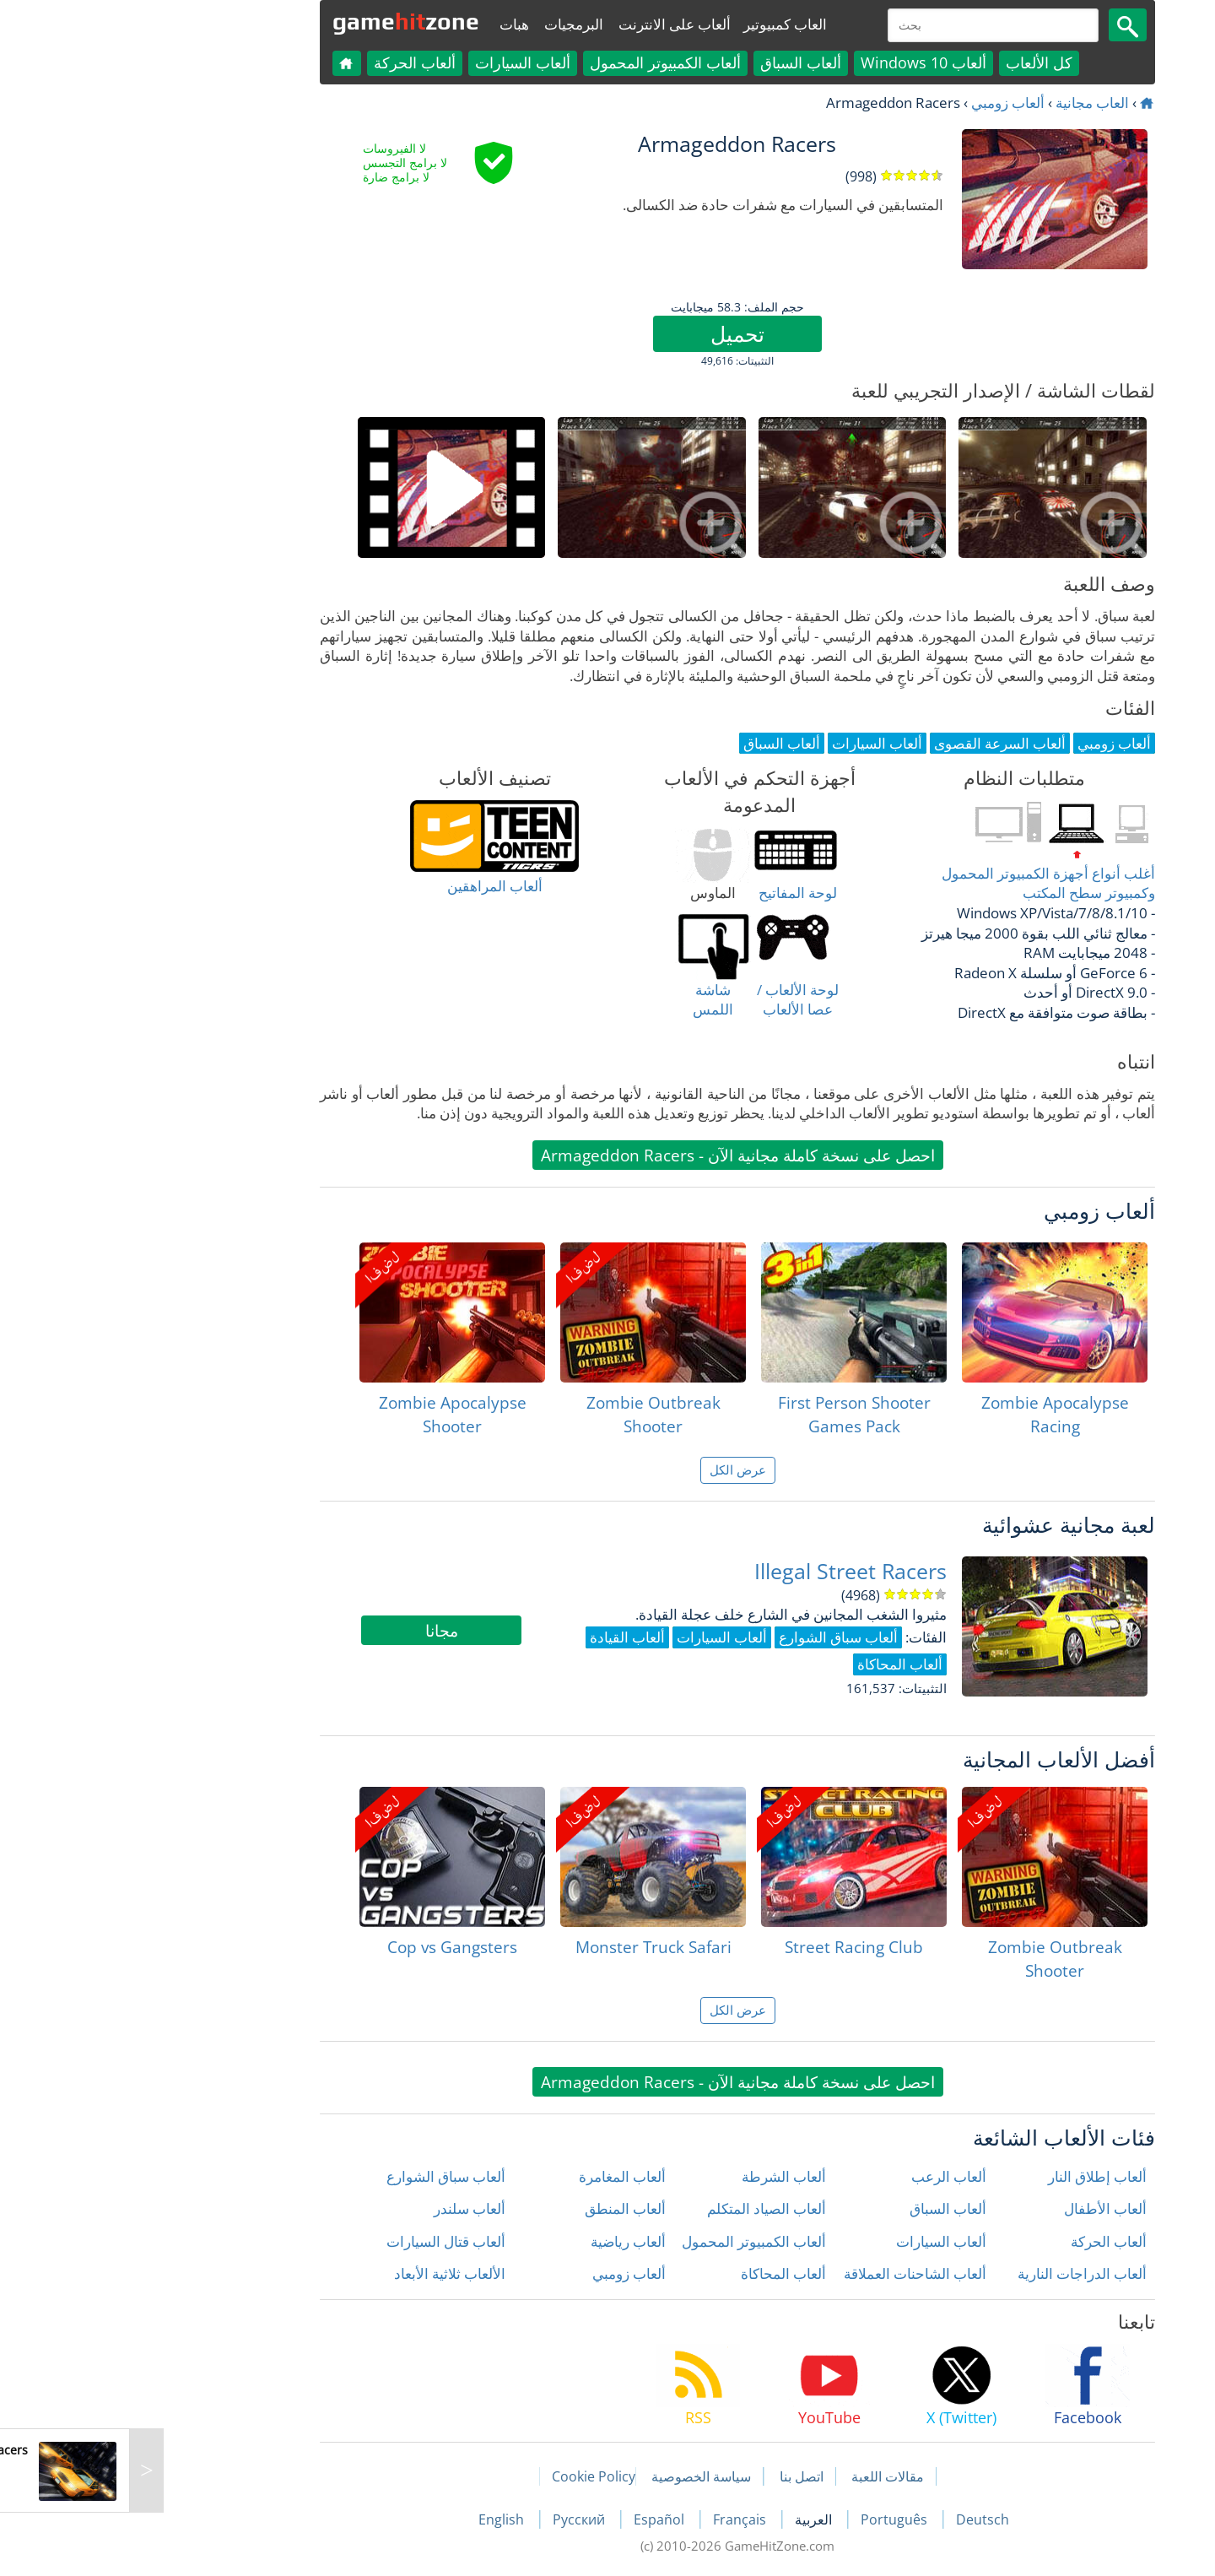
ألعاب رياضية (498, 2241)
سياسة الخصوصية (571, 2476)
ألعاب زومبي (878, 102)
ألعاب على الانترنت (545, 24)
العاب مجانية (962, 102)
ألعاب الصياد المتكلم (636, 2208)
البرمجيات (443, 24)
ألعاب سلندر (339, 2208)
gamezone (275, 21)
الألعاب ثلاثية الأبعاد (319, 2273)
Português (766, 2519)
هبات (384, 24)
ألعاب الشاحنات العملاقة (785, 2273)
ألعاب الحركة (285, 62)
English (372, 2519)
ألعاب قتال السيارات (315, 2241)
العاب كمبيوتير (655, 24)
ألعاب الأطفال (975, 2208)
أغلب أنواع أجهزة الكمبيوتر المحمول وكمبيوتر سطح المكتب (918, 883)
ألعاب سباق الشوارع (315, 2176)
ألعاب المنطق (495, 2208)
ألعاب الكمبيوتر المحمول (535, 62)
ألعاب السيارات (392, 62)
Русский (450, 2519)
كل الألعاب (909, 62)
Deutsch (852, 2519)
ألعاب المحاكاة (653, 2273)
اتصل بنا (672, 2476)
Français (611, 2519)
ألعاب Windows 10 (793, 62)
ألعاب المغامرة (492, 2176)
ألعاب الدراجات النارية (952, 2273)
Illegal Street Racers (720, 1571)
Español (531, 2519)
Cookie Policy (463, 2476)
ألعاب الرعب (818, 2176)
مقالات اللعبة (757, 2476)
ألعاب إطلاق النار (967, 2176)
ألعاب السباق (670, 62)
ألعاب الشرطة (654, 2176)
